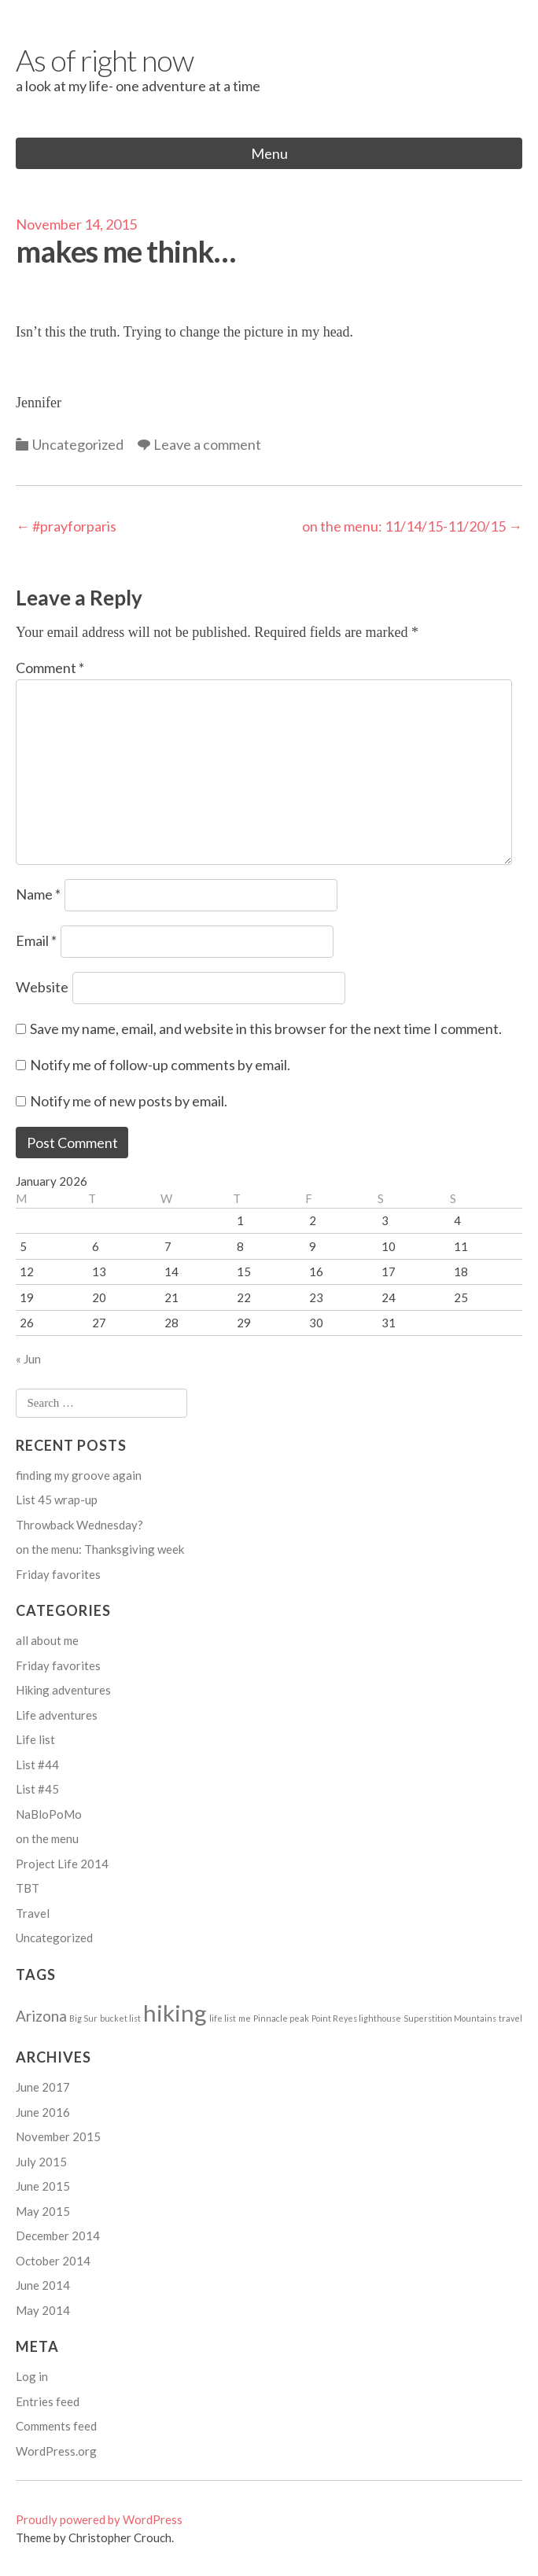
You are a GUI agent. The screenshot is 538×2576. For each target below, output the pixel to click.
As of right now (104, 60)
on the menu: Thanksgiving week (100, 1549)
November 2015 (58, 2136)
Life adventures (57, 1715)
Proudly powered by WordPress (99, 2519)
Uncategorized (77, 444)
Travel (33, 1913)
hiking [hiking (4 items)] (175, 2012)
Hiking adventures (63, 1690)
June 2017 (43, 2087)
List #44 (37, 1764)
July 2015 (41, 2162)
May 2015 (43, 2211)
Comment (50, 667)
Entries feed (47, 2401)
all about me (47, 1640)
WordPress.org (56, 2451)
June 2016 (43, 2112)
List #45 (37, 1789)
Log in (32, 2376)
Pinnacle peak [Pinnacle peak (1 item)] (281, 2018)
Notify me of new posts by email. (128, 1101)
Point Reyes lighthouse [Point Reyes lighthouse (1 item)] (356, 2018)
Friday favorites (58, 1574)
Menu (269, 153)
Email (36, 940)
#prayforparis (66, 526)
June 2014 (43, 2285)
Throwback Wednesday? (79, 1525)
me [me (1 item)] (244, 2018)
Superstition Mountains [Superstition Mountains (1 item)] (450, 2018)
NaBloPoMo (49, 1814)
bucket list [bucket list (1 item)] (120, 2018)
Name (38, 894)
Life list (35, 1739)
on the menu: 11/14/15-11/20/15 (412, 526)
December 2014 (58, 2235)
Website (42, 986)
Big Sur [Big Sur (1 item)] (83, 2018)
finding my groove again (79, 1475)
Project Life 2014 (62, 1864)
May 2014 (43, 2310)
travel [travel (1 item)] (510, 2018)
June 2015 (43, 2186)
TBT (27, 1888)
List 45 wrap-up (57, 1499)
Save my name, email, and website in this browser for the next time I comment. (266, 1028)
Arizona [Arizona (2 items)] (41, 2016)
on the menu (47, 1838)
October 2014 (53, 2261)
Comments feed (56, 2426)
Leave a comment (207, 444)
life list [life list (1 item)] (222, 2018)
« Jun (28, 1359)
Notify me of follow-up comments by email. (160, 1064)
